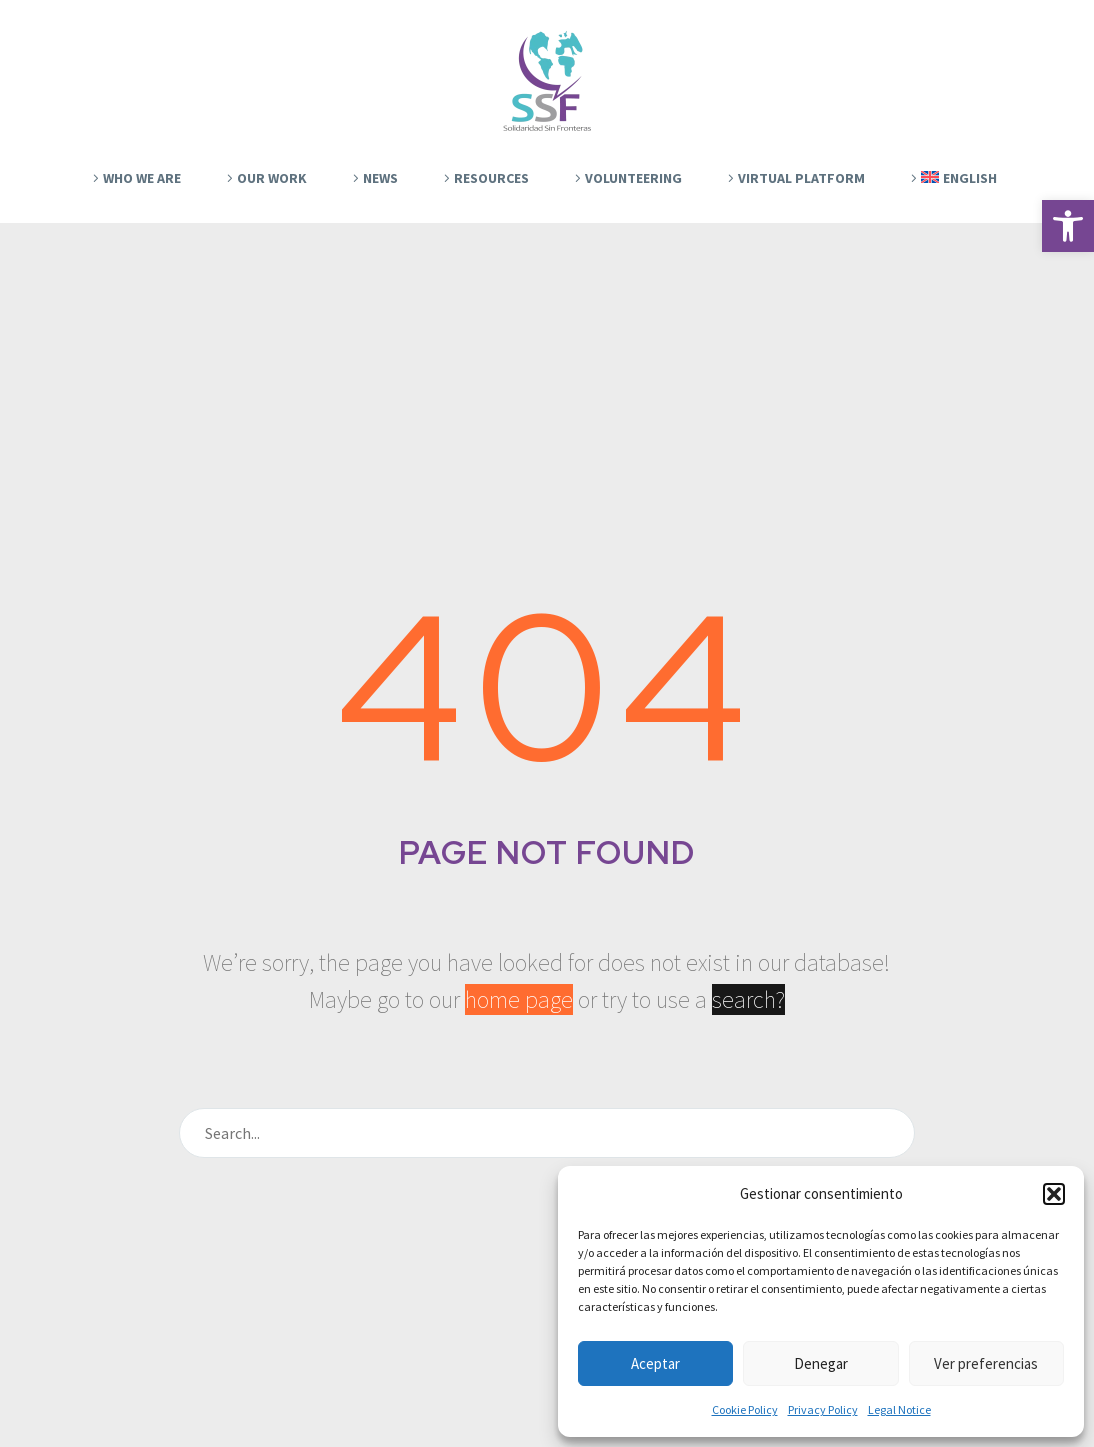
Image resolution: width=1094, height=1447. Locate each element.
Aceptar (655, 1363)
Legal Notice (899, 1409)
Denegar (821, 1363)
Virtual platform (801, 178)
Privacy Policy (823, 1409)
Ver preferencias (986, 1363)
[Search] (547, 1133)
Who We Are (142, 178)
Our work (272, 178)
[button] (1068, 226)
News (380, 178)
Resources (491, 178)
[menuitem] (951, 178)
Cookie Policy (745, 1409)
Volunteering (633, 178)
